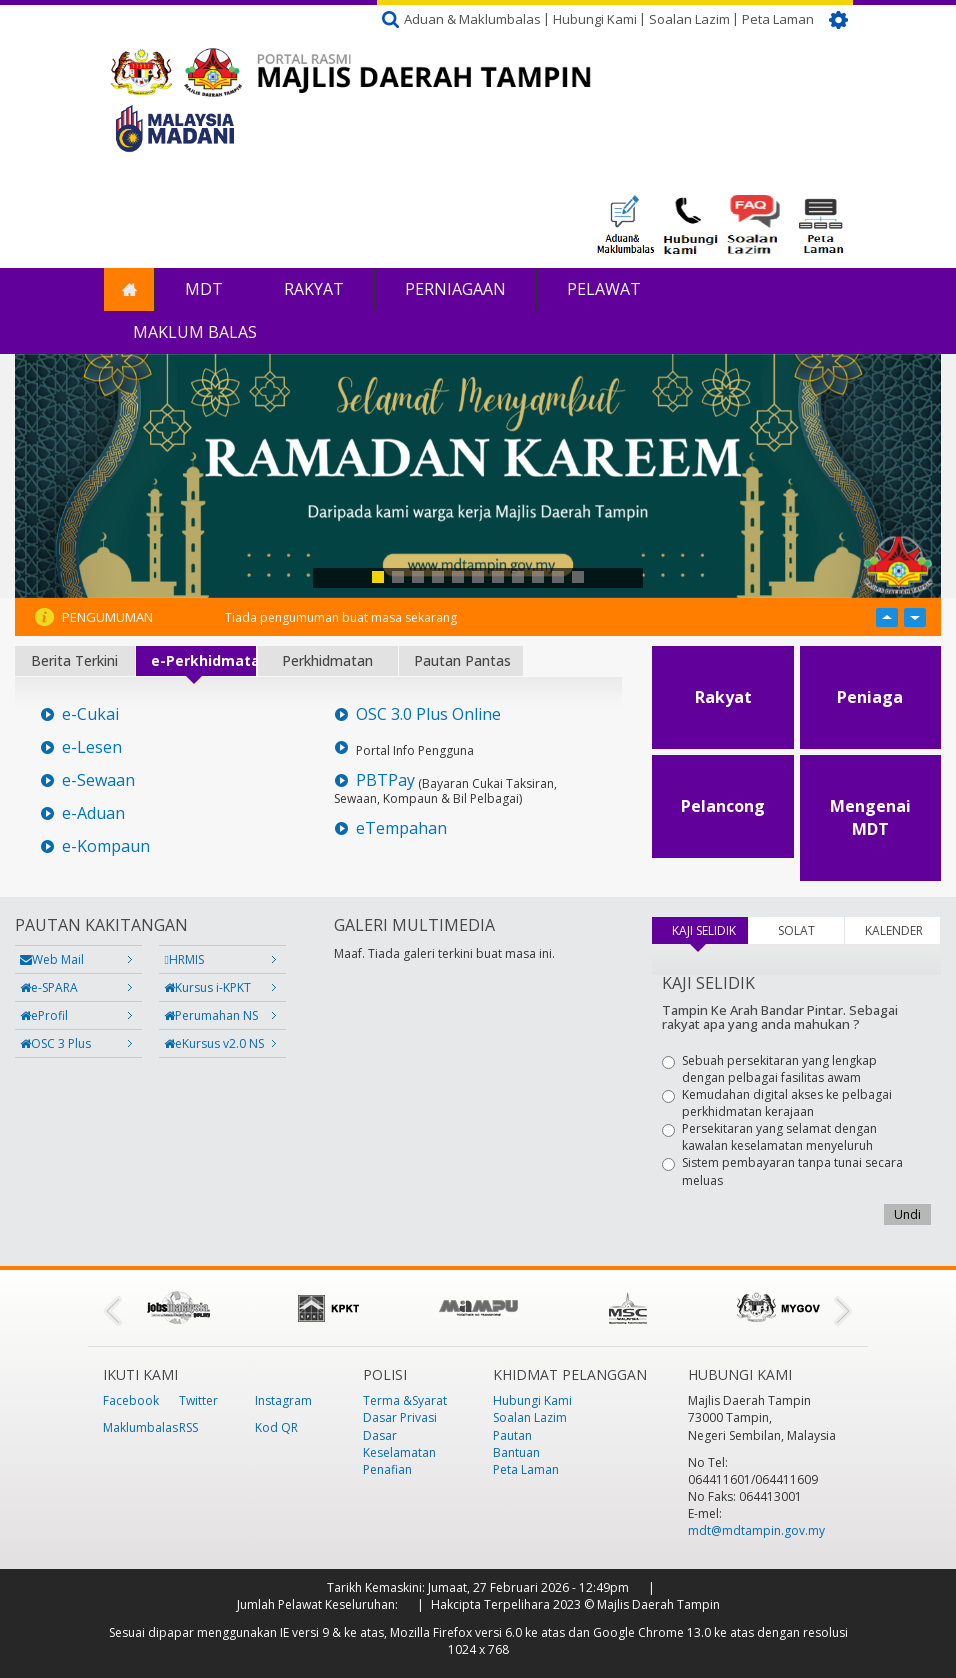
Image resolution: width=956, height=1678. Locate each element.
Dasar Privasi (400, 1417)
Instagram (283, 1400)
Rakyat (314, 289)
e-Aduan (93, 813)
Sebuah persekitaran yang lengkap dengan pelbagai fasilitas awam (769, 1069)
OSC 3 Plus (55, 1043)
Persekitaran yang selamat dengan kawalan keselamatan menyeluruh (769, 1137)
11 (578, 577)
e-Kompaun (106, 846)
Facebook (131, 1400)
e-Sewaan (98, 780)
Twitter (198, 1400)
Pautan (512, 1435)
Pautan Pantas (462, 660)
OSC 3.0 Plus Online (428, 714)
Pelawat (604, 289)
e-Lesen (92, 747)
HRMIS (183, 959)
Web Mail (52, 959)
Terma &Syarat (405, 1400)
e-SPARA (49, 987)
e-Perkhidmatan (203, 660)
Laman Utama (129, 289)
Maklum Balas (195, 332)
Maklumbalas (140, 1427)
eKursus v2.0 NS (214, 1043)
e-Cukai (90, 714)
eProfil (44, 1015)
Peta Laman (778, 19)
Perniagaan (455, 289)
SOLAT (796, 930)
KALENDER (894, 930)
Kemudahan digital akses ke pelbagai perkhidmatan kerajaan (777, 1103)
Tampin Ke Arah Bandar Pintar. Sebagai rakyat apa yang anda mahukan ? (780, 1017)
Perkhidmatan (327, 660)
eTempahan (401, 828)
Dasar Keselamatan (399, 1444)
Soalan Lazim (689, 19)
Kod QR (276, 1427)
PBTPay (385, 780)
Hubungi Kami (595, 19)
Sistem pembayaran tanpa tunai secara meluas (782, 1171)
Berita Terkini (74, 660)
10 (558, 577)
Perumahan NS (211, 1015)
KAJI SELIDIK (709, 930)
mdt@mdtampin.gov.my (756, 1530)
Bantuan (516, 1452)
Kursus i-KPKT (207, 987)
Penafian (387, 1469)
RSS (188, 1427)
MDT (204, 289)
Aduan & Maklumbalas (472, 19)
